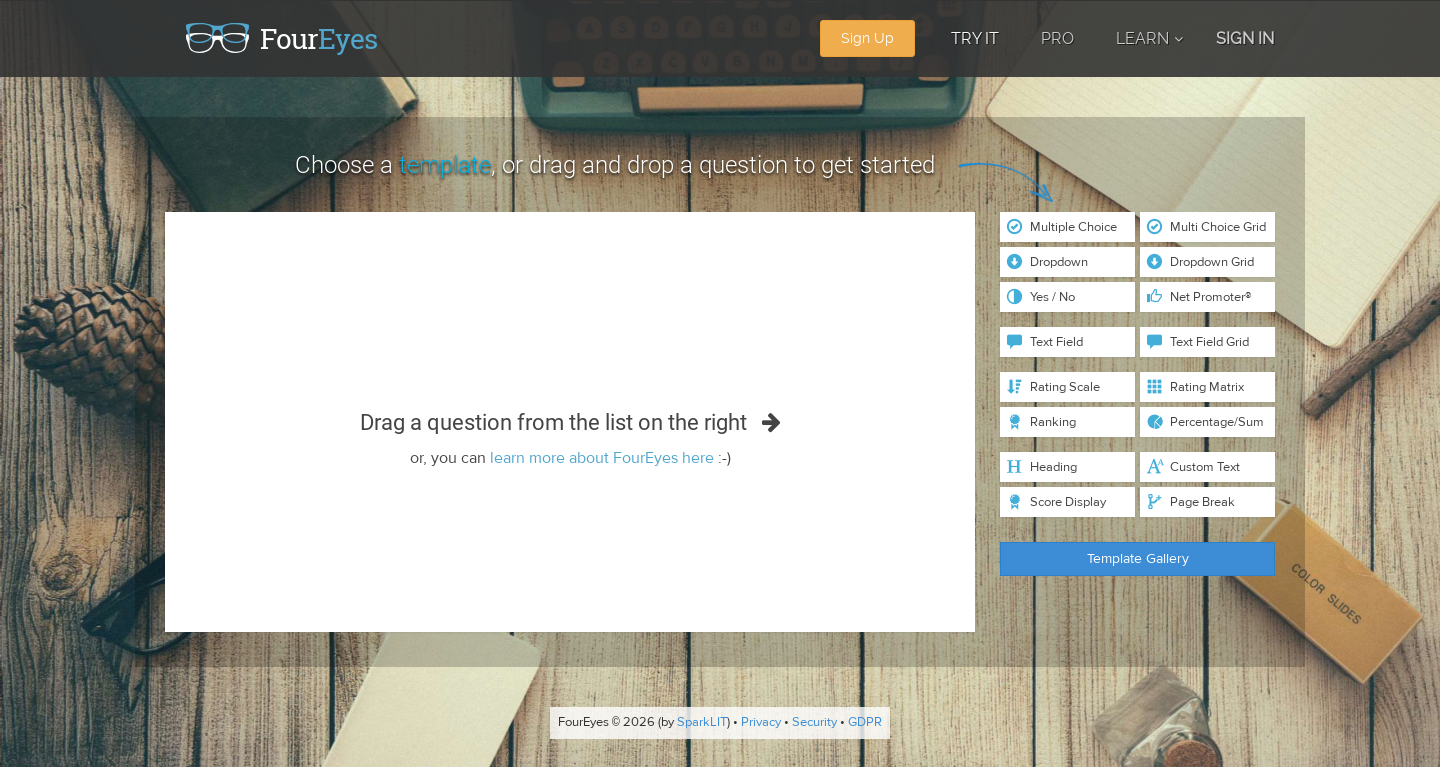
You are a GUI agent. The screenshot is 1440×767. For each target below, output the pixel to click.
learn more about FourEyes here (602, 458)
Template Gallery (1138, 558)
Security (814, 723)
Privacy (761, 723)
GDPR (865, 723)
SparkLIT (702, 723)
